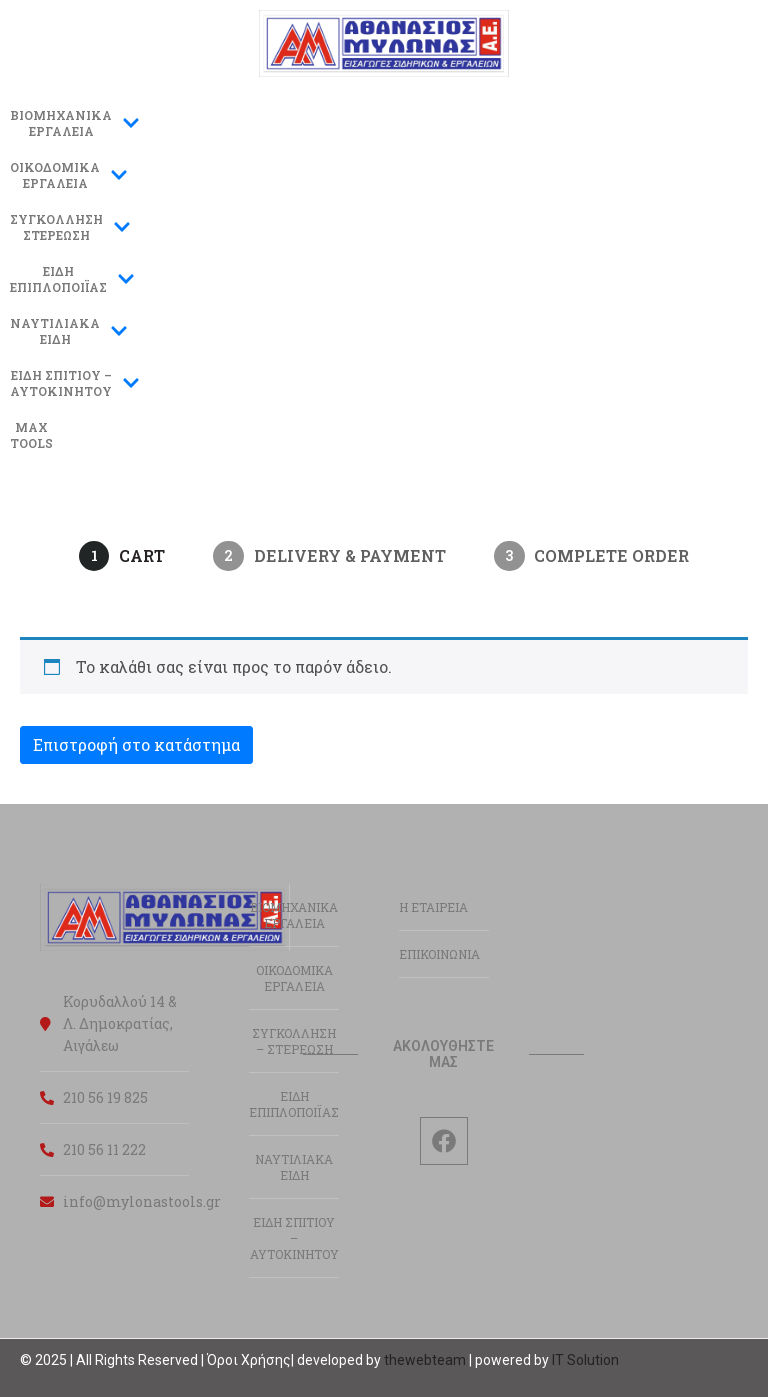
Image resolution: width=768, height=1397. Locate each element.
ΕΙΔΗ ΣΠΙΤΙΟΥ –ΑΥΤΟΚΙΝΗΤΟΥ (75, 383)
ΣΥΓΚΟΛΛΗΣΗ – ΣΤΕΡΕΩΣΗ (294, 1041)
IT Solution (585, 1360)
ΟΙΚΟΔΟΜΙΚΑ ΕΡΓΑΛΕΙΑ (294, 978)
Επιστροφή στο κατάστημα (136, 744)
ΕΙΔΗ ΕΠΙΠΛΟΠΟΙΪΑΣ (294, 1104)
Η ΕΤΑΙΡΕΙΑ (433, 907)
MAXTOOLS (31, 435)
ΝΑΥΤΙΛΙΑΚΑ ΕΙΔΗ (294, 1167)
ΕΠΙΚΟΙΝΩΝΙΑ (439, 954)
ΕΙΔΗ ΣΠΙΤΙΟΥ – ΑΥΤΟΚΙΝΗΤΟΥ (294, 1238)
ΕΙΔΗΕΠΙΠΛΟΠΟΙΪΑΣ (72, 279)
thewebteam (425, 1360)
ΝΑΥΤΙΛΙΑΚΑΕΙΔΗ (69, 331)
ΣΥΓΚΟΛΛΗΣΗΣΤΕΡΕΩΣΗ (70, 227)
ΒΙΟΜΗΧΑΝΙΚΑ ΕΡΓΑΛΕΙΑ (75, 123)
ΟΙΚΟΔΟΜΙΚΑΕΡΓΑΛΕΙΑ (69, 175)
